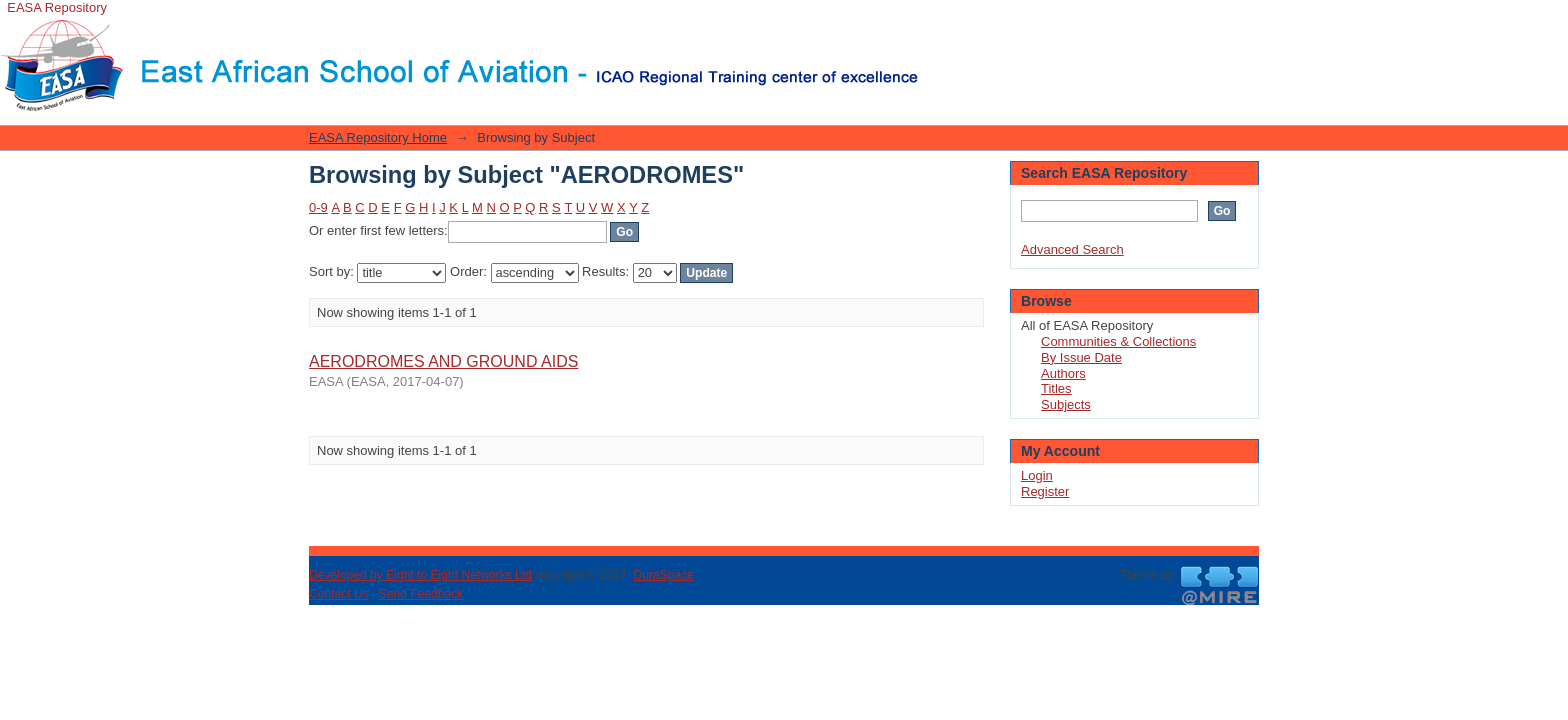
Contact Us (339, 594)
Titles (1056, 388)
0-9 (318, 207)
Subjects (1066, 404)
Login (934, 24)
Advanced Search (1072, 249)
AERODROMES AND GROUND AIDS (443, 361)
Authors (1063, 373)
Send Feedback (421, 594)
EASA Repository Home (378, 137)
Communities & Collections (1118, 341)
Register (1045, 491)
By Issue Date (1081, 357)
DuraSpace (663, 575)
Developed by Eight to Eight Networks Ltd (420, 575)
